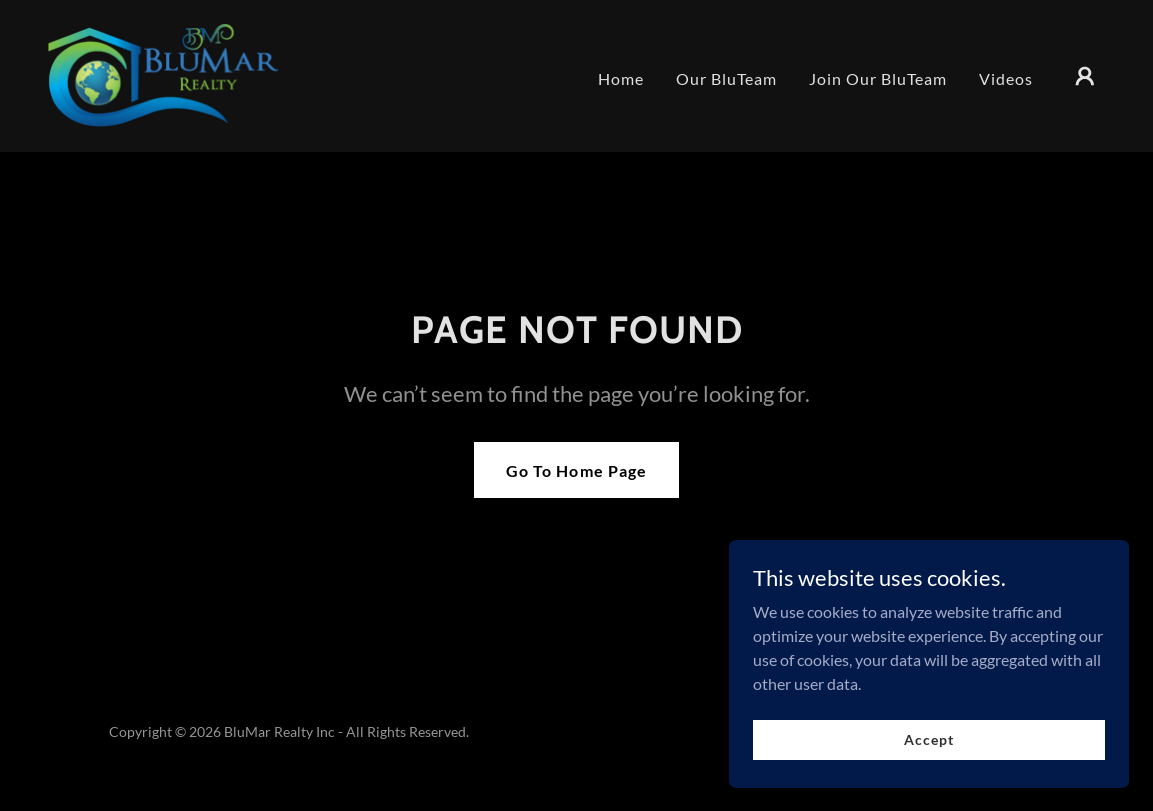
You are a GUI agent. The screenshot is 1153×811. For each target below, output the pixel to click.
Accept (928, 739)
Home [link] (621, 78)
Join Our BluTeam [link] (878, 78)
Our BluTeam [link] (726, 78)
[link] (168, 73)
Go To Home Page (576, 470)
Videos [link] (1006, 78)
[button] (1085, 76)
